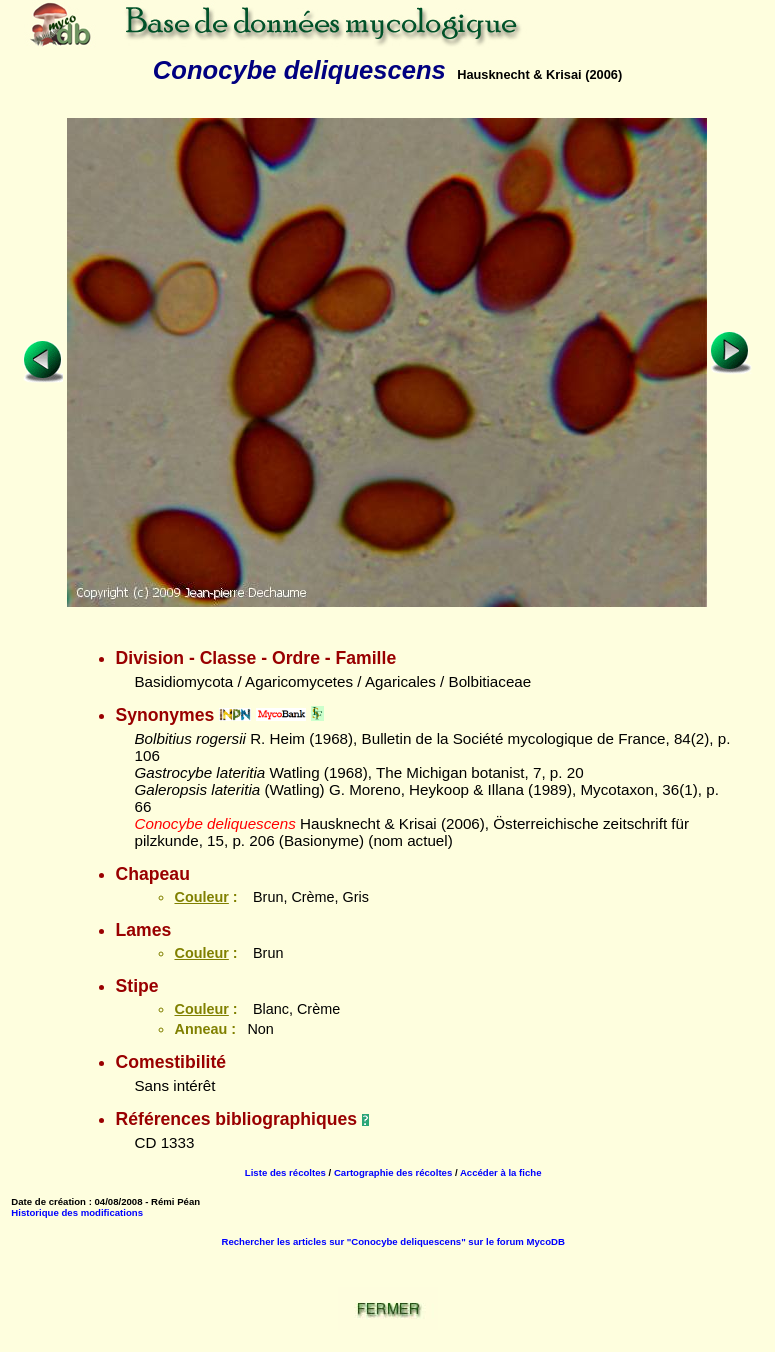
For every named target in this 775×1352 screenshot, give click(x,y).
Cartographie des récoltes (393, 1172)
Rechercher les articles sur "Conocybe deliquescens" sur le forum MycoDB (392, 1241)
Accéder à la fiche (501, 1172)
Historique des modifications (77, 1212)
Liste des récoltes (285, 1172)
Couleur (201, 897)
